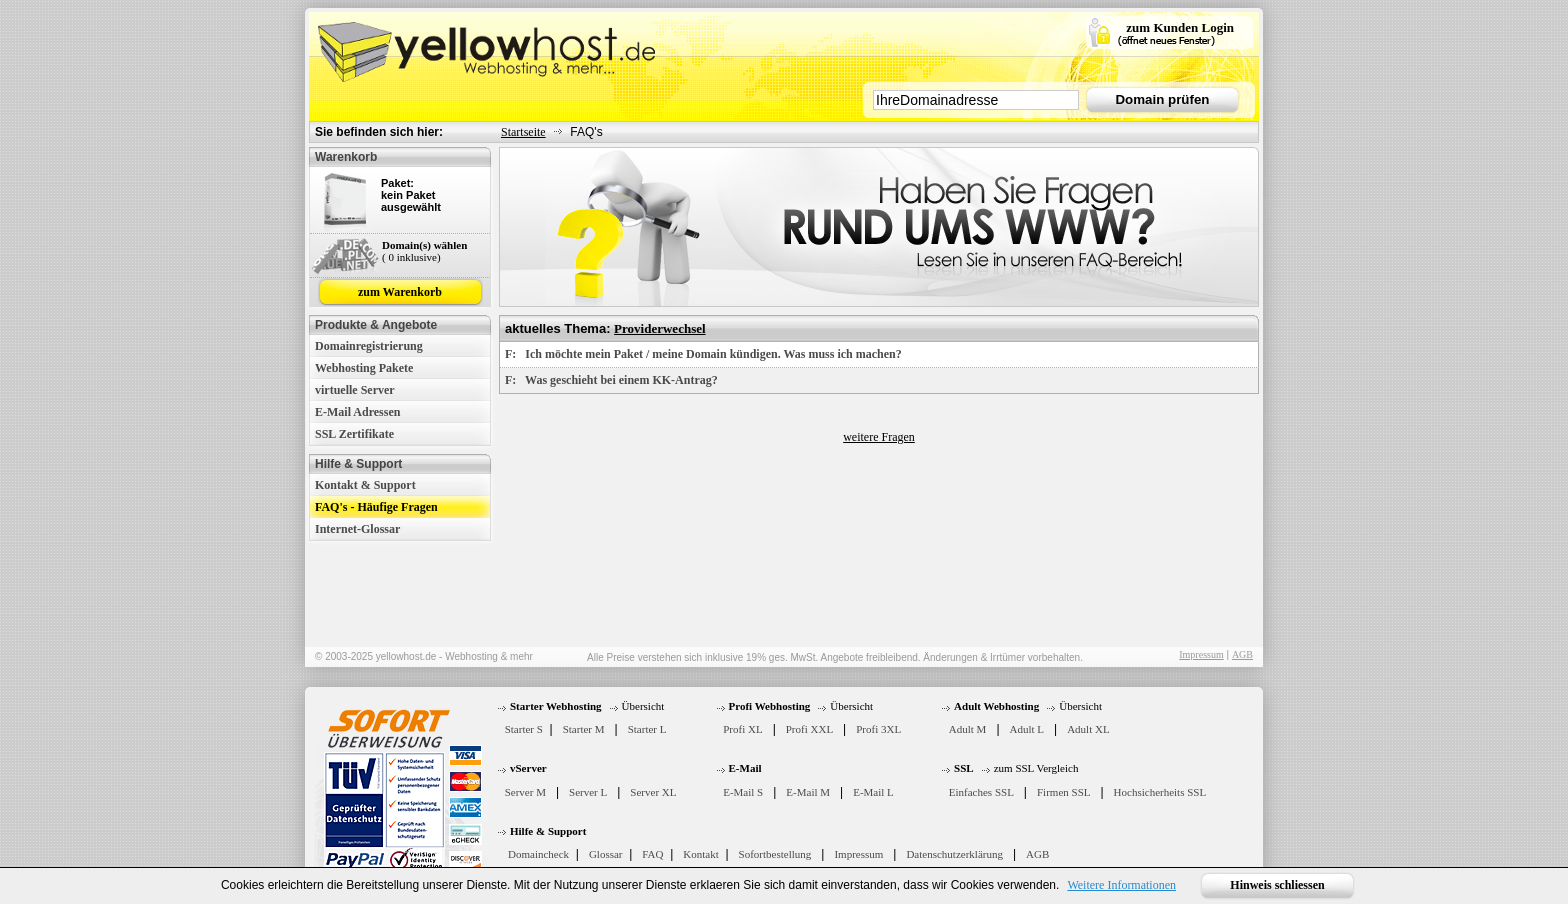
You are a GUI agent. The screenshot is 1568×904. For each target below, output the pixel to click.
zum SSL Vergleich (1036, 768)
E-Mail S (743, 792)
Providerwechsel (659, 328)
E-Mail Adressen (357, 412)
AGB (1242, 654)
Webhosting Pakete (364, 368)
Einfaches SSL (981, 792)
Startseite (523, 132)
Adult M (968, 729)
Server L (588, 792)
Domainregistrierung (369, 346)
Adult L (1027, 729)
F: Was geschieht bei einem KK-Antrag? (611, 380)
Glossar (606, 854)
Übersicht (643, 706)
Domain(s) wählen (424, 245)
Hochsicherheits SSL (1160, 792)
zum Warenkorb (400, 292)
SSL (964, 768)
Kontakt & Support (365, 485)
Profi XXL (809, 729)
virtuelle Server (355, 390)
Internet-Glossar (357, 529)
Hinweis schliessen (1277, 885)
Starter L (647, 729)
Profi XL (742, 729)
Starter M (584, 729)
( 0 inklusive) (411, 257)
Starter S (524, 729)
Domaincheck (538, 854)
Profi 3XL (878, 729)
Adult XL (1088, 729)
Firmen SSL (1063, 792)
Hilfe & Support (548, 831)
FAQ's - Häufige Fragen (376, 507)
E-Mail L (873, 792)
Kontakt (700, 854)
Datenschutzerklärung (954, 854)
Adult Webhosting (996, 706)
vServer (528, 768)
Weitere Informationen (1121, 885)
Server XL (653, 792)
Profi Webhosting (770, 706)
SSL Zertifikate (354, 434)
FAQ (652, 854)
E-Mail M (808, 792)
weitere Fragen (879, 437)
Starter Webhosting (556, 706)
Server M (525, 792)
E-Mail (745, 768)
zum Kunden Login (1180, 27)
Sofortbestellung (775, 854)
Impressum (1201, 654)
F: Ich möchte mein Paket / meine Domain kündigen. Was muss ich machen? (703, 354)
